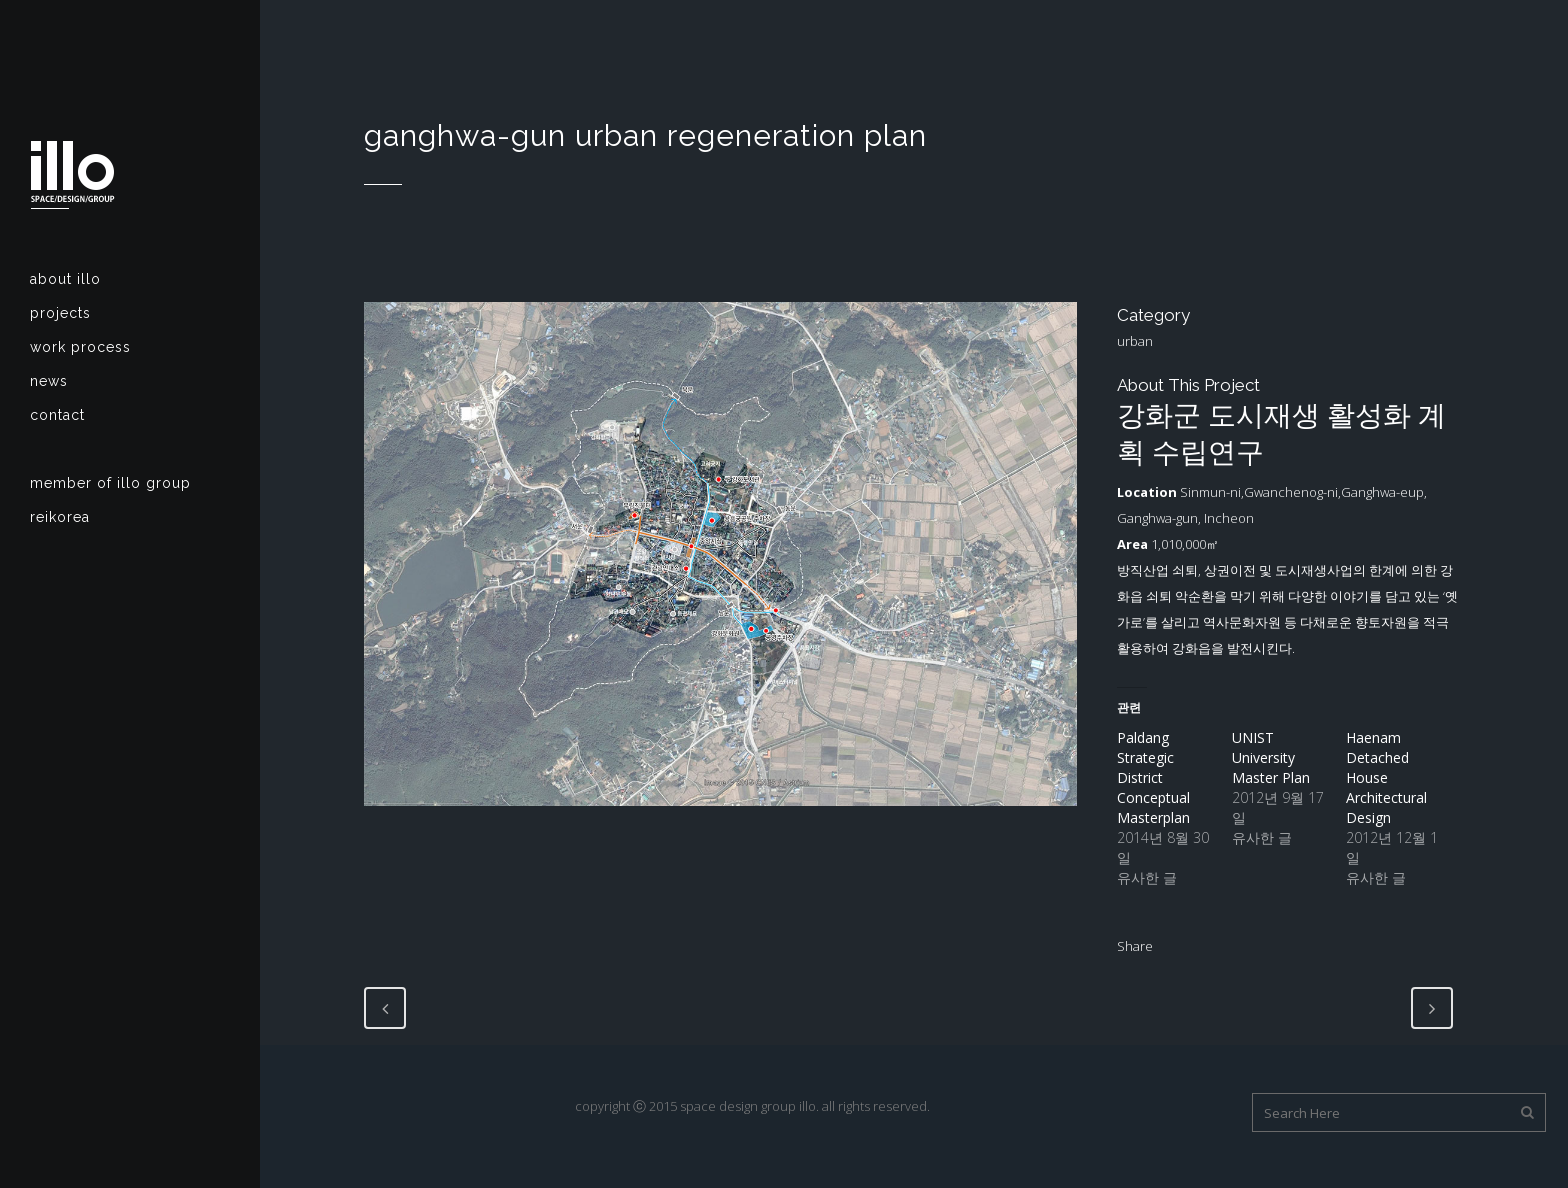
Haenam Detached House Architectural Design (1386, 777)
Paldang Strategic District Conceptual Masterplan (1153, 777)
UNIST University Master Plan (1271, 757)
